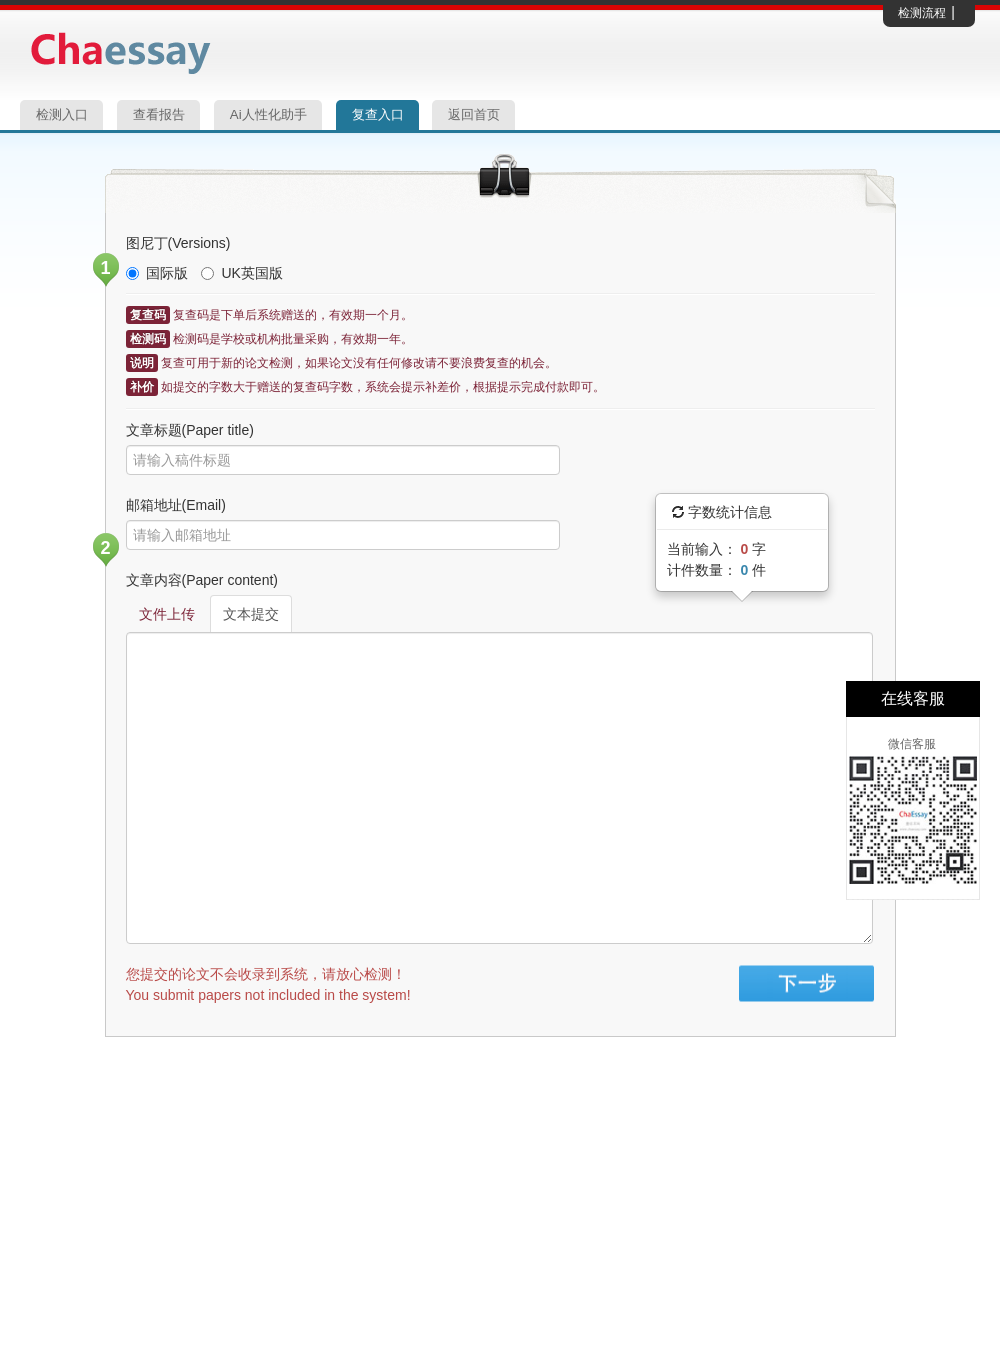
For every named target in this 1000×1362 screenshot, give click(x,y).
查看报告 (159, 114)
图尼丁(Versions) (178, 243)
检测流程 (922, 13)
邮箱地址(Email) (176, 505)
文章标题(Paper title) (190, 430)
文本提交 (251, 614)
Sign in (806, 983)
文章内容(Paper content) (202, 580)
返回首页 (474, 114)
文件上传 (167, 614)
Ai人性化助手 (268, 114)
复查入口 (378, 114)
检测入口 (62, 114)
